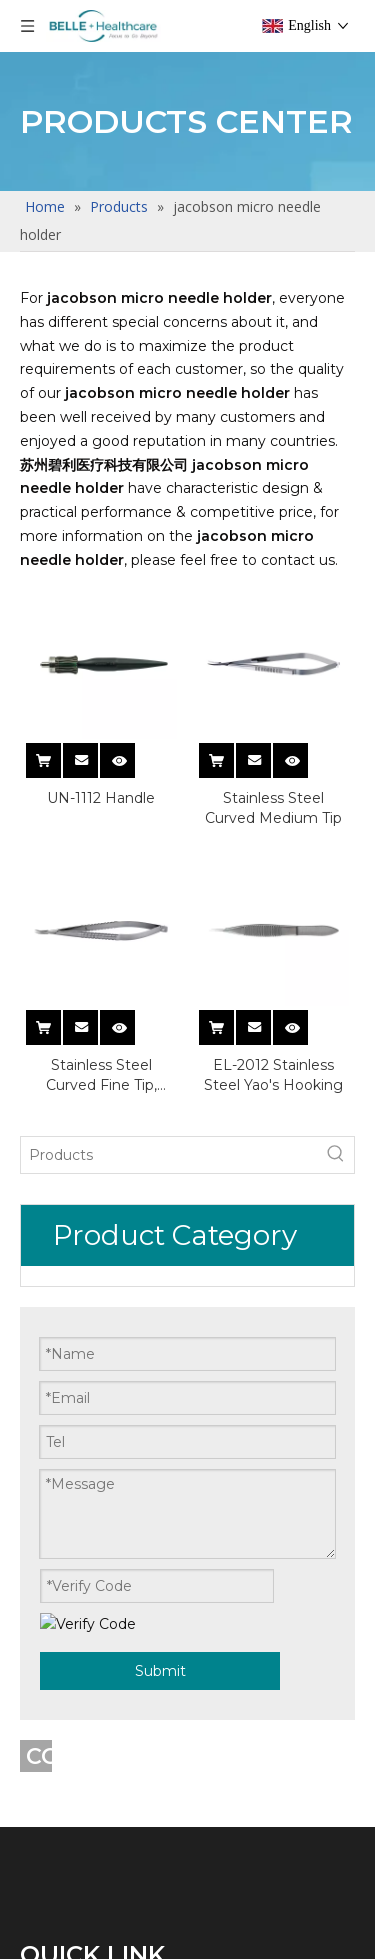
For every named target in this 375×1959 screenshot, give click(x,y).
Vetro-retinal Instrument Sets (139, 1477)
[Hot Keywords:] (237, 1155)
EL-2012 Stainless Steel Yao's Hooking (273, 1075)
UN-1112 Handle (101, 798)
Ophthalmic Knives (96, 1304)
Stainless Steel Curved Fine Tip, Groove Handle (101, 1075)
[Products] (120, 1155)
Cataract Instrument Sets (122, 1593)
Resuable (59, 1362)
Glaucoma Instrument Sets (130, 1766)
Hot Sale (55, 1651)
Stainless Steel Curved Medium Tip (273, 808)
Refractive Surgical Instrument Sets (164, 1939)
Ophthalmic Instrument (117, 1535)
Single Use (63, 1420)
